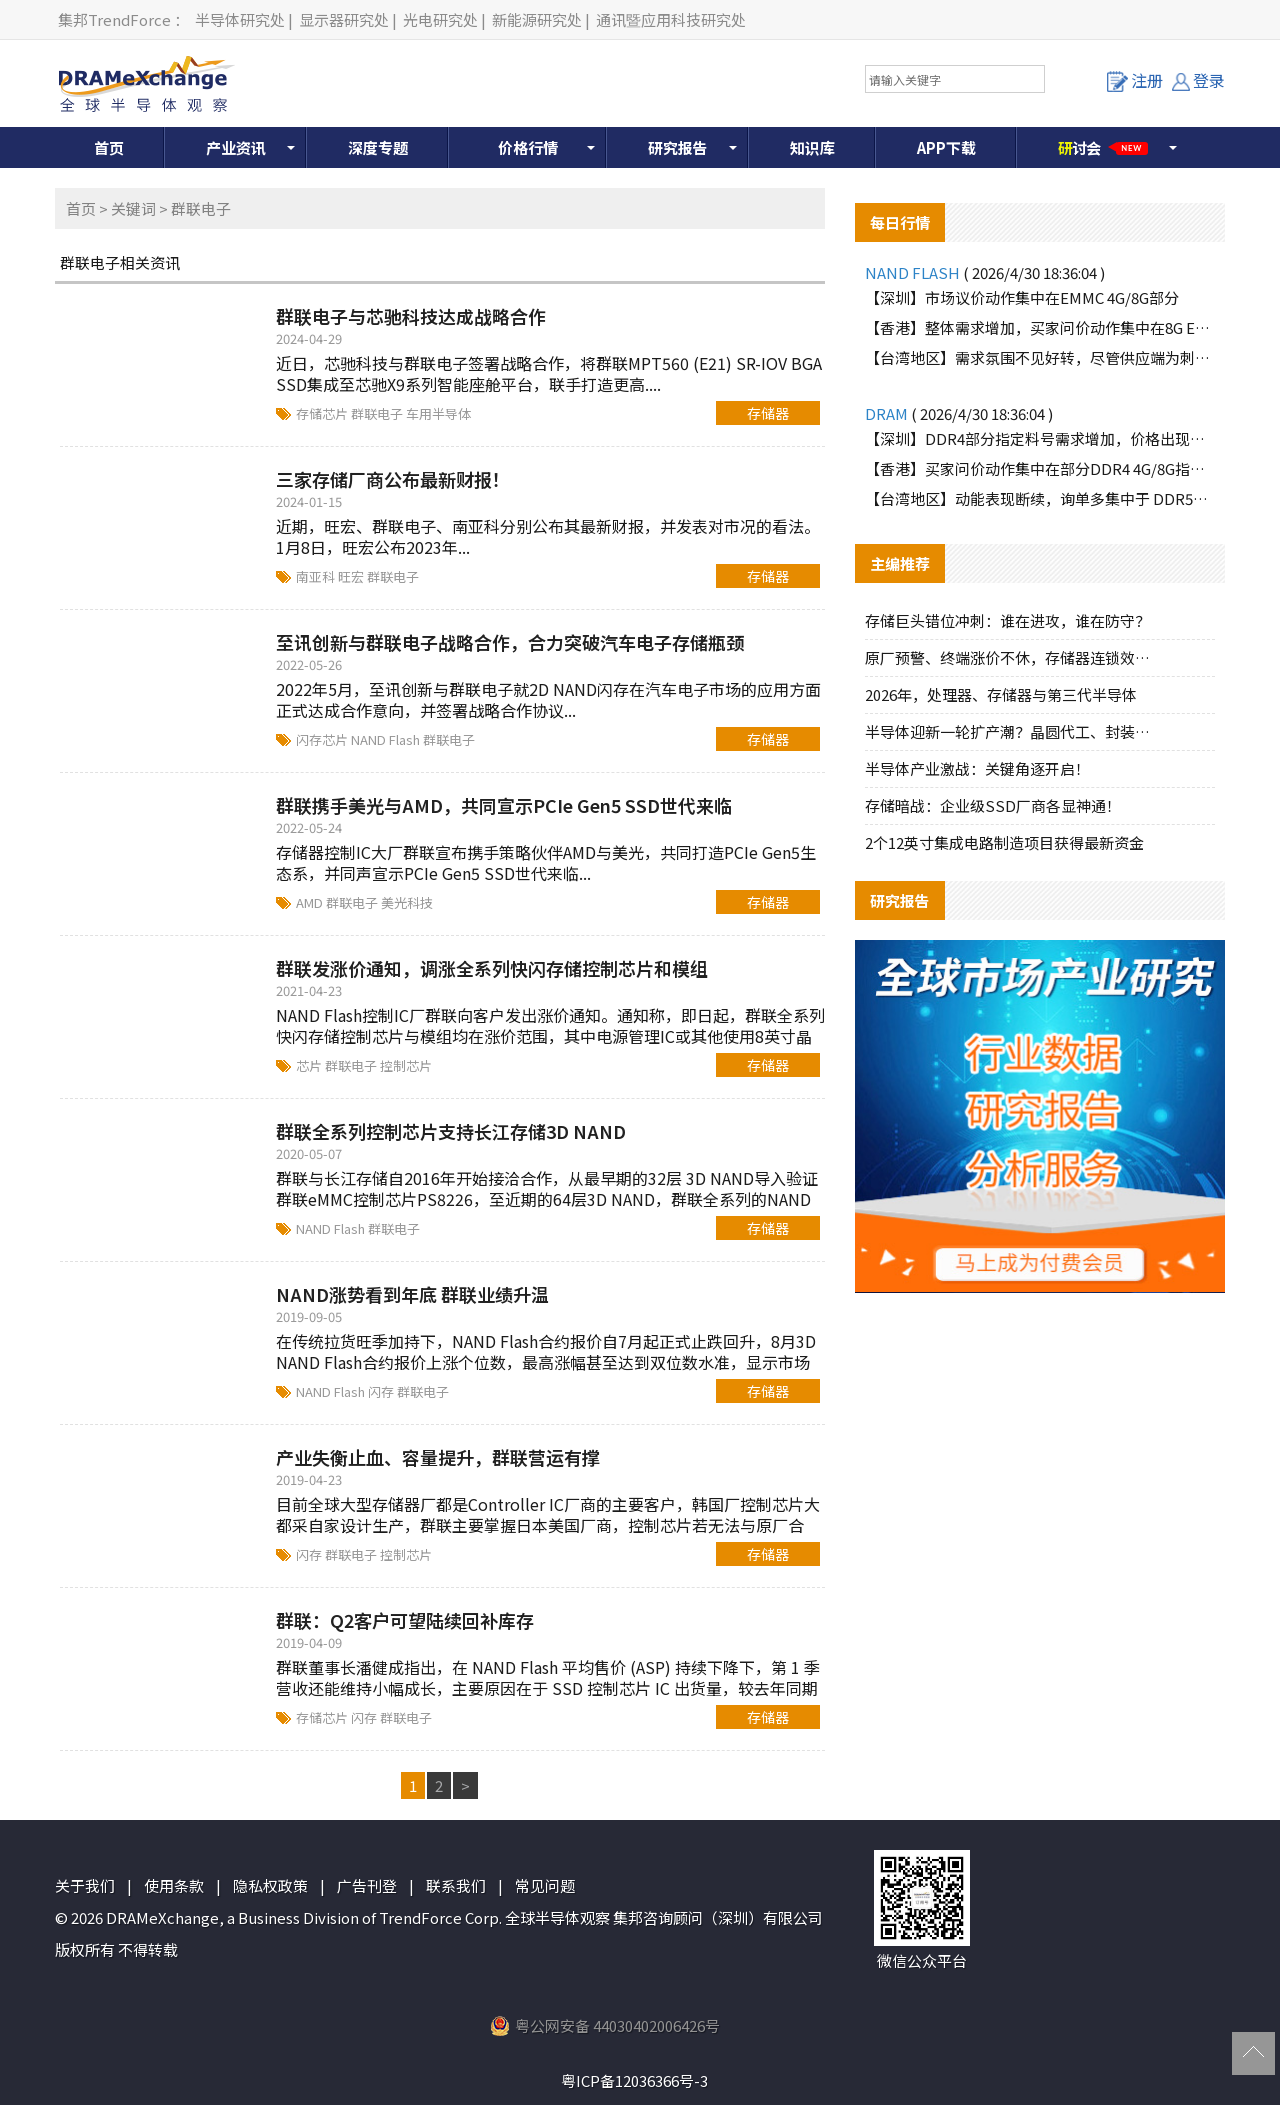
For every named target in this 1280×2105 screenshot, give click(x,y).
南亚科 (317, 576)
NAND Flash (387, 739)
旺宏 (352, 576)
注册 (1135, 80)
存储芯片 (323, 413)
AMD (311, 902)
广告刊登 (367, 1885)
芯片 (310, 1065)
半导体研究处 (240, 19)
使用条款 (174, 1885)
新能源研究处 (537, 19)
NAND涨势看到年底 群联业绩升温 (412, 1294)
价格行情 (528, 147)
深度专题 (378, 147)
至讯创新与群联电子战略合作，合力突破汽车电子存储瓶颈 (510, 642)
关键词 (133, 208)
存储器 (768, 413)
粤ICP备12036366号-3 (634, 2080)
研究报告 (678, 147)
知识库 (812, 147)
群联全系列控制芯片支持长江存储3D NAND (451, 1131)
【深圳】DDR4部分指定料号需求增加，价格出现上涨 (1040, 438)
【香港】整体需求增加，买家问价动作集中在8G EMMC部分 (1040, 327)
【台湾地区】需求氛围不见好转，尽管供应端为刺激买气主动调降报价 (1040, 357)
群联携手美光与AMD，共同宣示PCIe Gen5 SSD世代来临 (504, 805)
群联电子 (378, 413)
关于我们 (85, 1885)
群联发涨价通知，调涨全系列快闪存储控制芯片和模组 (492, 968)
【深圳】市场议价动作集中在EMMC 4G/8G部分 (1022, 297)
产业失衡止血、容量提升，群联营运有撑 (438, 1457)
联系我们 (456, 1885)
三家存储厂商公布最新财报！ (393, 479)
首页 (109, 147)
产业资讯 (236, 147)
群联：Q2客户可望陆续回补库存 (405, 1620)
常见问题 (545, 1885)
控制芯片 (406, 1065)
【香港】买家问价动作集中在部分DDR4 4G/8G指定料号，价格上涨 (1040, 468)
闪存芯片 (323, 739)
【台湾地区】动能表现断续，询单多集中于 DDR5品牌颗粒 (1040, 498)
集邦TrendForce (114, 19)
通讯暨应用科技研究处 (671, 19)
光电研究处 (440, 19)
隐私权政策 (270, 1885)
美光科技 (407, 902)
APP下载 (946, 147)
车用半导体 (438, 413)
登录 (1198, 80)
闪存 (382, 1391)
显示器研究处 (344, 19)
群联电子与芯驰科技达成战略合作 (411, 316)
